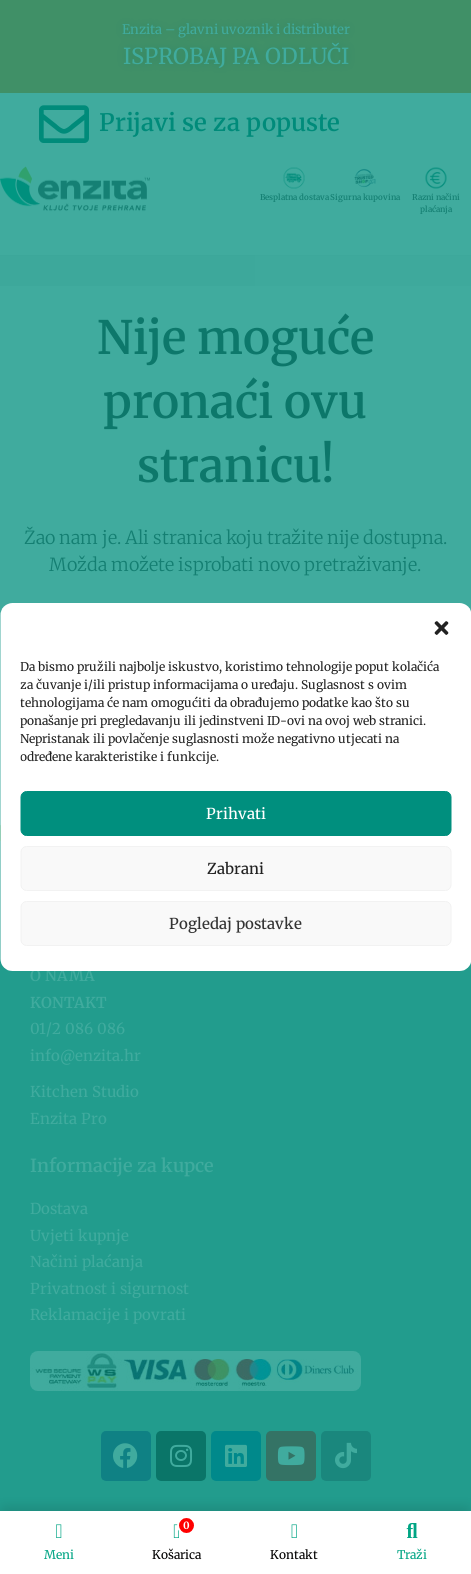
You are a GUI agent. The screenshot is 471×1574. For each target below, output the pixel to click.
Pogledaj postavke (235, 923)
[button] (441, 628)
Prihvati (236, 813)
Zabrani (235, 868)
